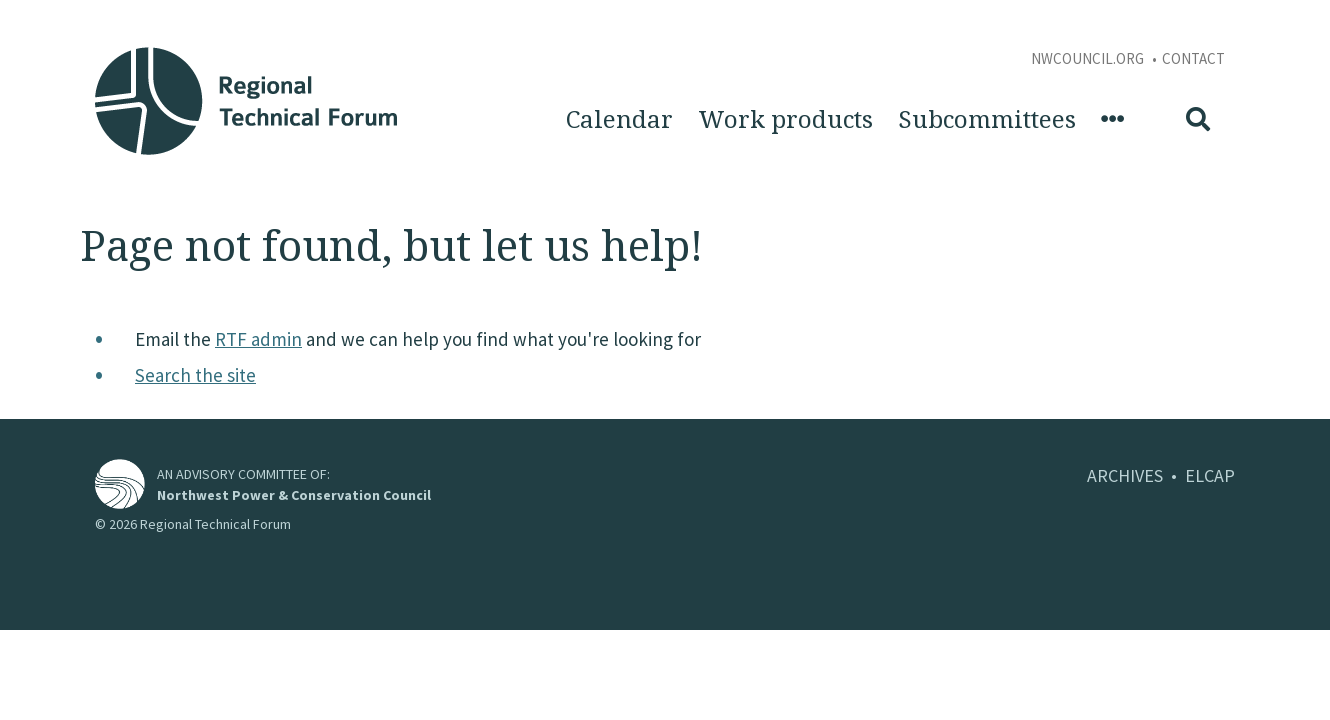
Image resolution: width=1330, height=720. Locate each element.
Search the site (195, 375)
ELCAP (1210, 475)
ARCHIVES (1125, 475)
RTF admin (258, 339)
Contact (1193, 58)
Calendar (619, 120)
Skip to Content (46, 11)
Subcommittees (987, 120)
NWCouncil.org (1089, 58)
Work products (785, 120)
